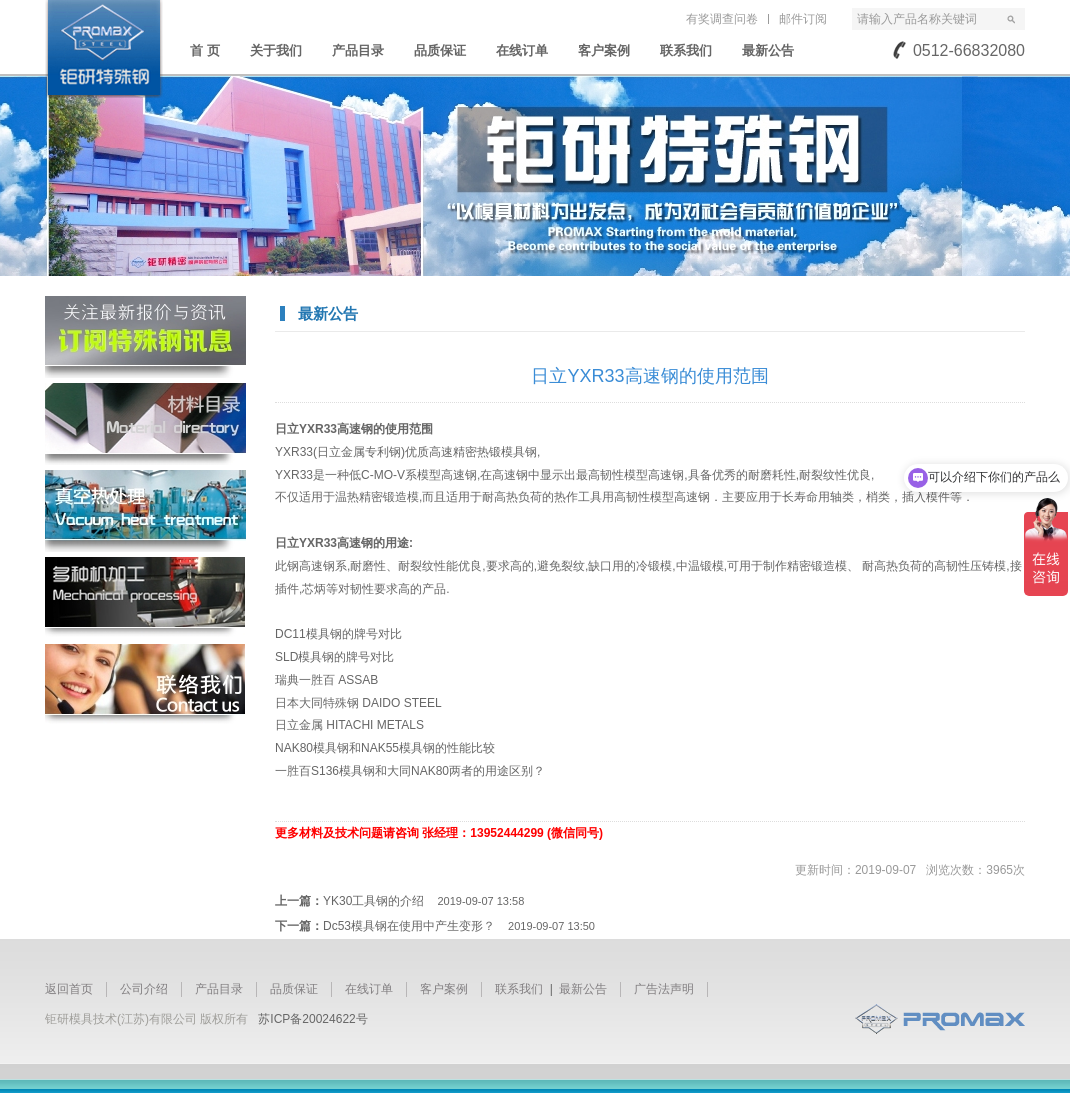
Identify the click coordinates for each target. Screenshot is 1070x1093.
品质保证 (440, 50)
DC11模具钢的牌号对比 (338, 634)
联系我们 (686, 50)
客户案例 (604, 50)
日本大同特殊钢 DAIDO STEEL (358, 703)
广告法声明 (664, 989)
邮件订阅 (803, 19)
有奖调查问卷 (722, 19)
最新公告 (768, 50)
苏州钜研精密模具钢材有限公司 (104, 49)
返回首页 (69, 989)
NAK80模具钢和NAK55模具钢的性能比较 (385, 748)
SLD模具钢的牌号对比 (334, 657)
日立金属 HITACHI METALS (349, 725)
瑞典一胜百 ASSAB (326, 680)
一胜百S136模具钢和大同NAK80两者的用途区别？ (410, 771)
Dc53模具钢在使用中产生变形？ (459, 926)
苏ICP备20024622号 (312, 1019)
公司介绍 (144, 989)
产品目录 (358, 50)
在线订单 (522, 50)
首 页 (205, 50)
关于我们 (276, 50)
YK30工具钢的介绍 (423, 901)
